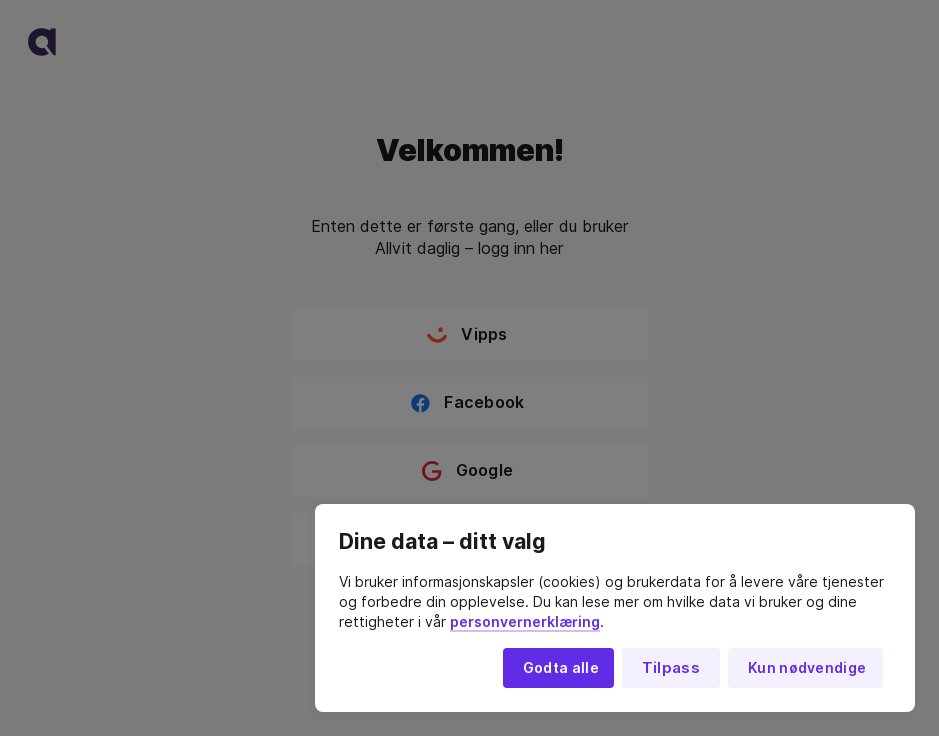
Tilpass (671, 668)
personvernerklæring (525, 622)
